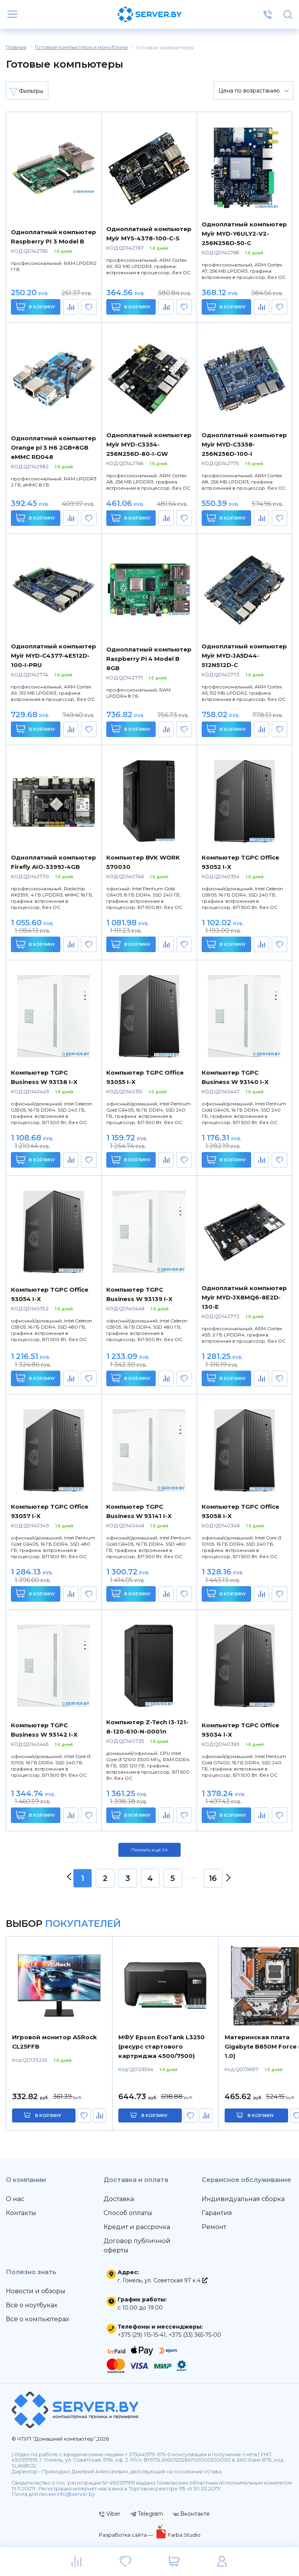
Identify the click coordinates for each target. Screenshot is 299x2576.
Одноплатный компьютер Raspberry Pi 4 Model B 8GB (149, 659)
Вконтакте (191, 2513)
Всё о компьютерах (37, 2319)
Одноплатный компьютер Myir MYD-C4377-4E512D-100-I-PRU (53, 656)
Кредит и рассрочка (137, 2227)
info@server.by (76, 2494)
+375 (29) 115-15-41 (142, 2334)
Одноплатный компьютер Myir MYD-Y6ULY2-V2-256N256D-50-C (244, 234)
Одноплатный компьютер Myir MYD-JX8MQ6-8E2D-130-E (244, 1297)
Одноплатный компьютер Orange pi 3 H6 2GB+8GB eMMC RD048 (53, 447)
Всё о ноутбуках (31, 2305)
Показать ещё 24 (149, 1850)
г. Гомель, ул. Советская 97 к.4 (163, 2280)
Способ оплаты (128, 2213)
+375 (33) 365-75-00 (195, 2334)
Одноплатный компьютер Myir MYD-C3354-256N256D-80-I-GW (149, 444)
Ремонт (214, 2227)
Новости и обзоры (35, 2291)
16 (213, 1878)
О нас (15, 2199)
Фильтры (26, 91)
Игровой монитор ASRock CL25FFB (54, 2041)
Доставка (119, 2199)
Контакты (21, 2213)
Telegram (146, 2513)
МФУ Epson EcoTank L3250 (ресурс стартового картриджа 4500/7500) (161, 2046)
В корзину (35, 307)
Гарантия (217, 2213)
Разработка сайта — (126, 2535)
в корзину (48, 2115)
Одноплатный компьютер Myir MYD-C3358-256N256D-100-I (244, 444)
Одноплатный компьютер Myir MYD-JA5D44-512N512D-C (244, 656)
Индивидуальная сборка (243, 2199)
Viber (109, 2513)
